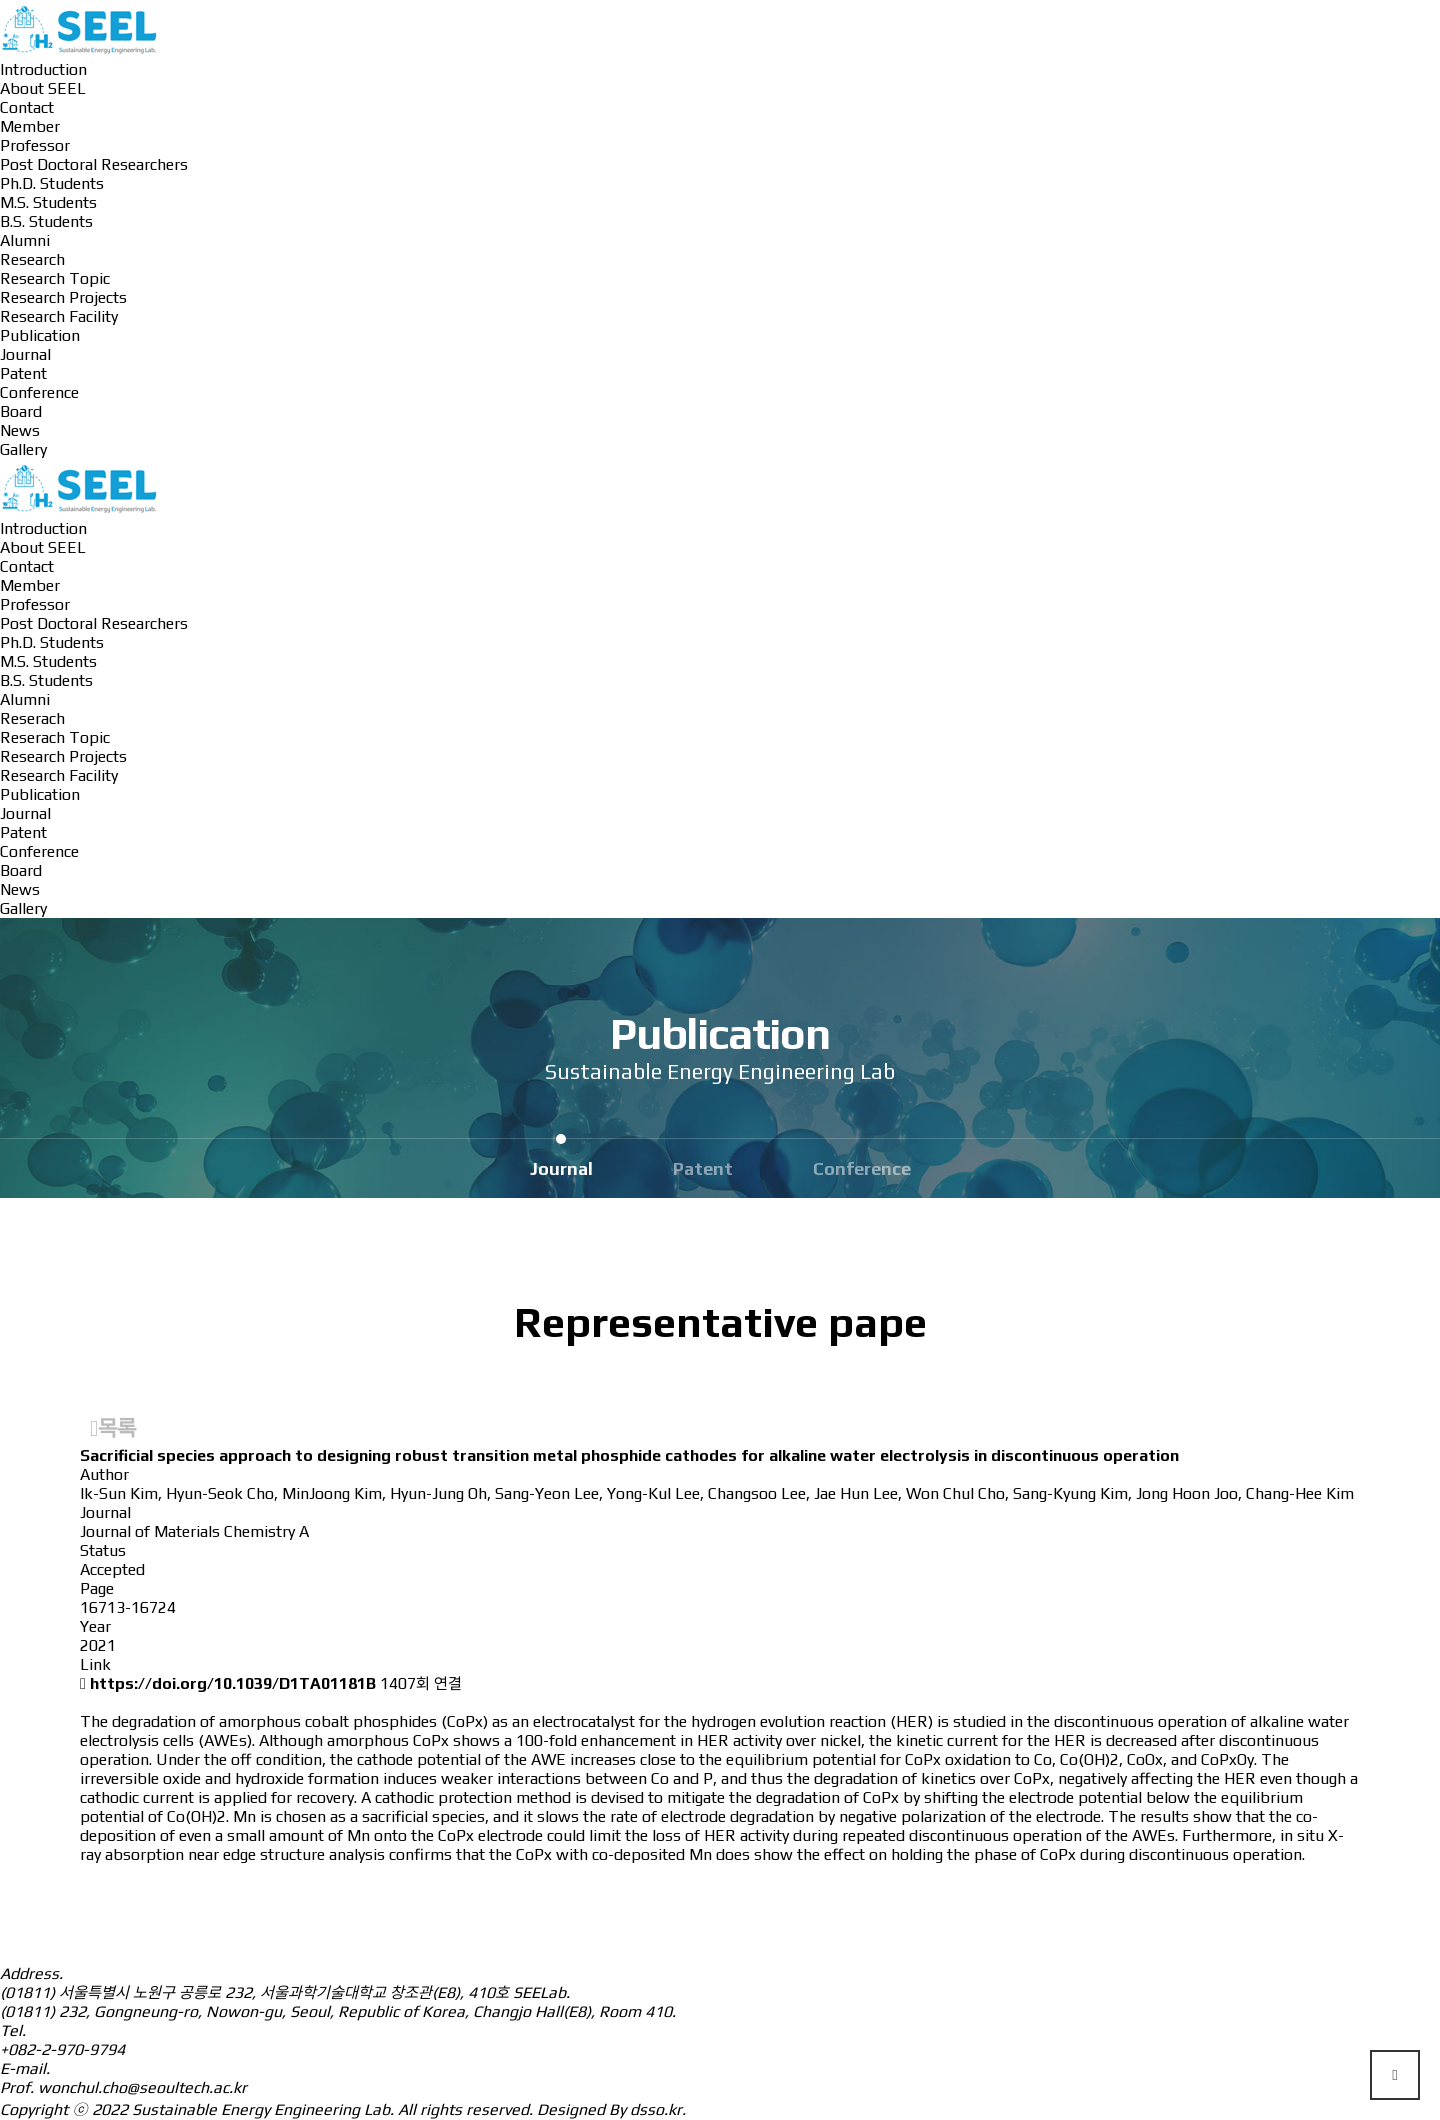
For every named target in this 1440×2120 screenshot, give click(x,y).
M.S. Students (48, 202)
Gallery (23, 449)
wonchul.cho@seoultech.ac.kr (142, 2087)
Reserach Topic (55, 737)
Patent (23, 373)
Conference (39, 392)
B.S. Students (46, 221)
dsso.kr (656, 2109)
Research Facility (59, 316)
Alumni (25, 240)
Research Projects (63, 297)
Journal (25, 354)
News (20, 430)
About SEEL (43, 88)
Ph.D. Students (52, 183)
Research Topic (55, 278)
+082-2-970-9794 (62, 2049)
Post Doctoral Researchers (94, 164)
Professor (35, 145)
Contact (27, 107)
